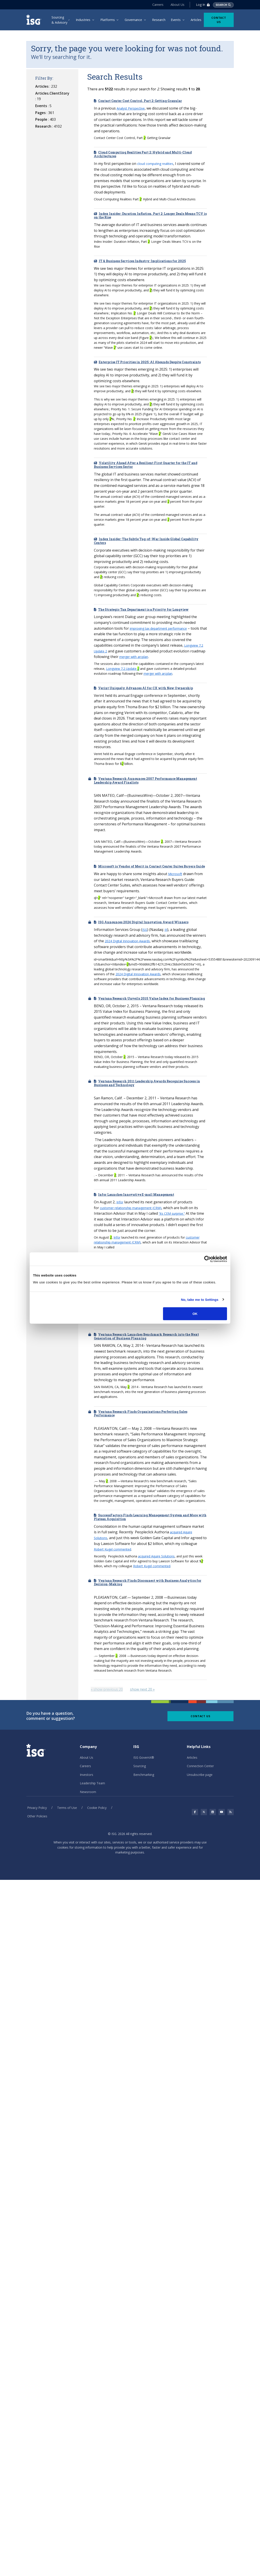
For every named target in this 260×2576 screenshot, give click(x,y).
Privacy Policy (37, 1808)
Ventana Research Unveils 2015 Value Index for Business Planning (151, 998)
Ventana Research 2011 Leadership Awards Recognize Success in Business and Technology (147, 1083)
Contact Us (218, 20)
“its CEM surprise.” (172, 1213)
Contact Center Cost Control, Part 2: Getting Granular (140, 101)
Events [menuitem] (176, 20)
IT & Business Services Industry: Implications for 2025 (142, 261)
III (166, 930)
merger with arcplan (133, 657)
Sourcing (139, 1766)
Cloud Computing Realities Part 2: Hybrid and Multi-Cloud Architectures (143, 154)
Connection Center (200, 1766)
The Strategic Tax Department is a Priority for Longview (143, 609)
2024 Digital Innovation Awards (127, 941)
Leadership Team (92, 1783)
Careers (157, 4)
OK (195, 1314)
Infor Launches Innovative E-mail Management (136, 1194)
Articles (192, 1757)
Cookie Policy (97, 1808)
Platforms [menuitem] (107, 20)
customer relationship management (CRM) (130, 1208)
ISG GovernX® (143, 1757)
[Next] (142, 1689)
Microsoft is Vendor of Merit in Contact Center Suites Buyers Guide (151, 866)
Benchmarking (143, 1775)
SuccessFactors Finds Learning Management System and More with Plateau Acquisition (150, 1517)
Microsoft (175, 874)
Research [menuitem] (158, 20)
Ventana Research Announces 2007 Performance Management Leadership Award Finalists (145, 780)
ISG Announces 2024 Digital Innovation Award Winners (143, 922)
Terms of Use (67, 1808)
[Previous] (107, 1689)
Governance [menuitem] (133, 20)
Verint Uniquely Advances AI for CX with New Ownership (145, 688)
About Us (177, 4)
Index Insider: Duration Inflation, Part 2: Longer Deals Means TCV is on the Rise (150, 216)
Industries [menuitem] (83, 20)
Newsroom (88, 1792)
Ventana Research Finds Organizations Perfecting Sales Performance (140, 1413)
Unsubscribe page (200, 1775)
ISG (144, 930)
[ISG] (34, 20)
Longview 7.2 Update (122, 668)
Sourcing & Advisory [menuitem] (59, 20)
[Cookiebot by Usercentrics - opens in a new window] (207, 1259)
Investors (86, 1775)
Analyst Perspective (131, 108)
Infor (119, 1202)
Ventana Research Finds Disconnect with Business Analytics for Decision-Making (147, 1582)
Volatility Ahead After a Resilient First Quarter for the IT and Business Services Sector (145, 465)
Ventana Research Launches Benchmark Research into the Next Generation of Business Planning (146, 1336)
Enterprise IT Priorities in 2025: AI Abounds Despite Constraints (150, 362)
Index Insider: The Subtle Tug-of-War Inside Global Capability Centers (146, 541)
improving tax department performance (158, 628)
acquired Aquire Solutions (156, 1556)
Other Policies (37, 1816)
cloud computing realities (155, 164)
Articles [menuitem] (196, 20)
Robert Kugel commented (112, 1549)
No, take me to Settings (199, 1299)
